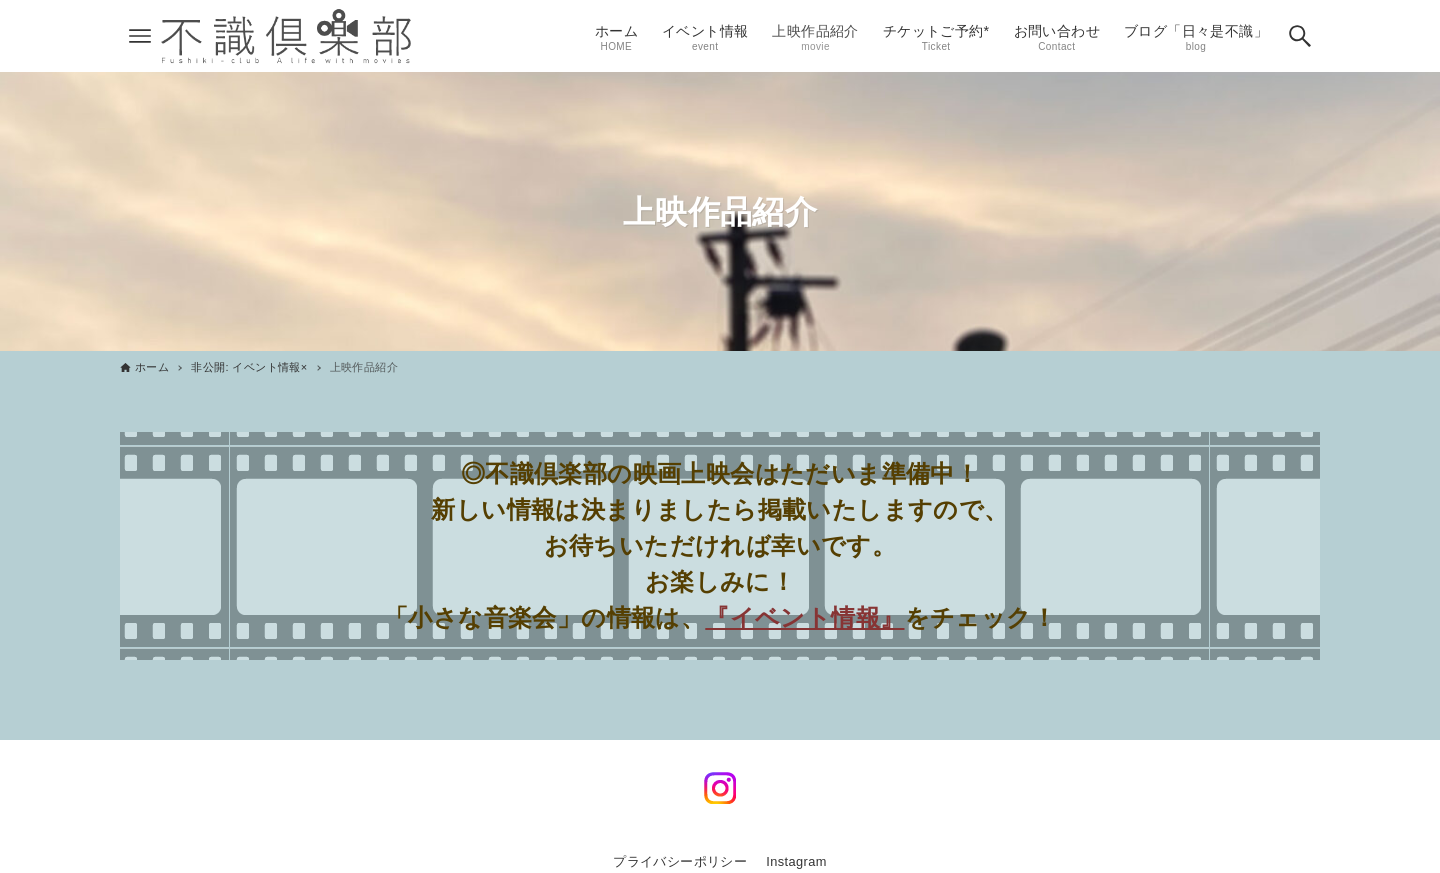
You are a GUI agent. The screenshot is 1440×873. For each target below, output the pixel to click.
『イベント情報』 (804, 617)
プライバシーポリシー (680, 861)
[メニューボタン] (140, 36)
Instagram (796, 861)
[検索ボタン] (1300, 36)
